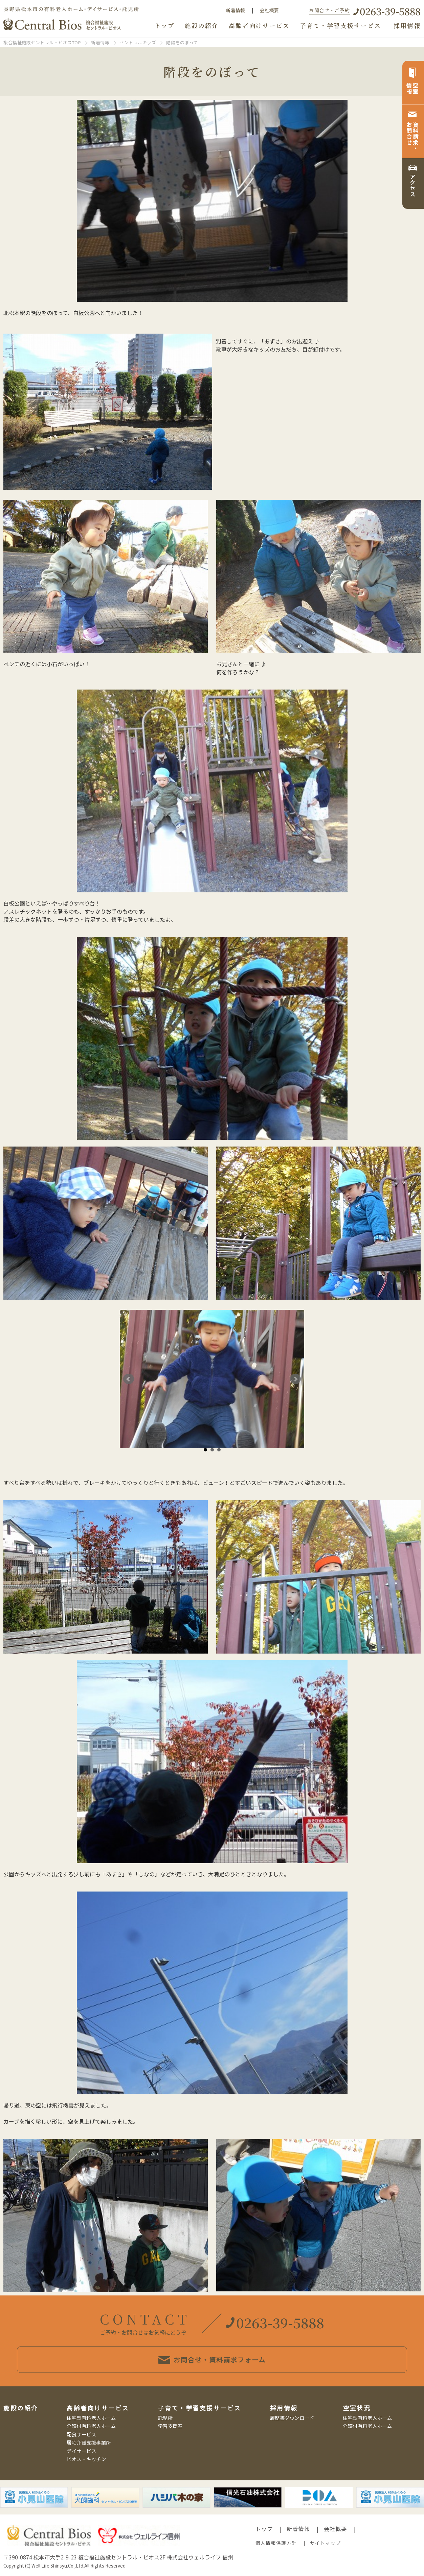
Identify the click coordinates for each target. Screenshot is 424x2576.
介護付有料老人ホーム (91, 2425)
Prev (128, 1379)
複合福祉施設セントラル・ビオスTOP (42, 42)
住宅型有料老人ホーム (91, 2417)
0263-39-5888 (390, 11)
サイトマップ (325, 2542)
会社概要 (269, 10)
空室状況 (357, 2408)
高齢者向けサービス (259, 25)
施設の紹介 (202, 25)
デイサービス (81, 2450)
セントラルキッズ (137, 42)
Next (295, 1379)
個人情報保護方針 (276, 2542)
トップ (165, 25)
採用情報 (407, 25)
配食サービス (81, 2434)
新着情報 (235, 10)
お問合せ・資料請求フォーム (212, 2359)
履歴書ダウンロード (292, 2417)
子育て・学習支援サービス (340, 25)
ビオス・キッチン (86, 2458)
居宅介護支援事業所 (89, 2442)
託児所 (165, 2417)
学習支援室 (170, 2425)
